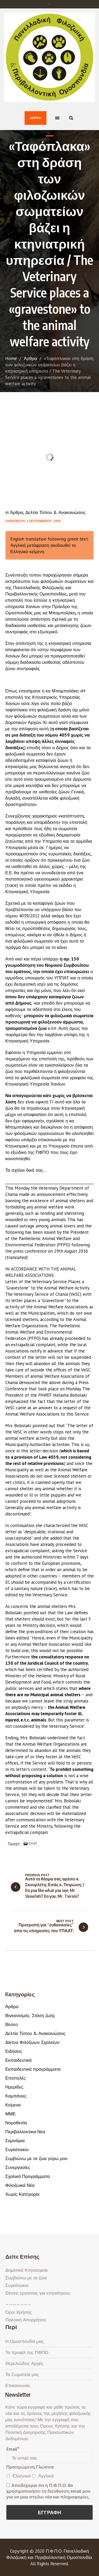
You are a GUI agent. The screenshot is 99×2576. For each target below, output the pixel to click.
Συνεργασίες (17, 2167)
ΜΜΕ (10, 2114)
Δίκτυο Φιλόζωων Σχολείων (32, 2042)
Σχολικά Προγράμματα (27, 2176)
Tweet (13, 1843)
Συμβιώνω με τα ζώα (25, 2278)
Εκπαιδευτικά (18, 2060)
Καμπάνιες (15, 2096)
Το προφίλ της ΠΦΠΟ (26, 2352)
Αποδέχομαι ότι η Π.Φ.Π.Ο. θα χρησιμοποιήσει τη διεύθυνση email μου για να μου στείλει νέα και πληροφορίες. (48, 2491)
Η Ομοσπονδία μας (24, 2341)
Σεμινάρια (15, 2140)
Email (12, 2449)
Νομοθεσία (16, 2123)
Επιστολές (15, 2078)
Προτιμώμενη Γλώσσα (30, 2467)
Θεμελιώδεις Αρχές (24, 2363)
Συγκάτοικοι (17, 2149)
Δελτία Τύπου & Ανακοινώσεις (55, 512)
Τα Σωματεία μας (22, 2374)
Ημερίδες (14, 2087)
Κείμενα (13, 2105)
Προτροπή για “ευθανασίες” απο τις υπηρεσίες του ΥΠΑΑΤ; (44, 1927)
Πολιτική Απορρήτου (25, 2320)
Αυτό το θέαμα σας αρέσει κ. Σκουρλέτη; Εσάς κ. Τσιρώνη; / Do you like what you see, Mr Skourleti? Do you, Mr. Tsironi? (54, 1887)
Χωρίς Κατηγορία (22, 2194)
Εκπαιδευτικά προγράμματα (32, 2069)
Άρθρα (30, 358)
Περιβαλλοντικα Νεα (25, 2132)
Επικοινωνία (17, 2385)
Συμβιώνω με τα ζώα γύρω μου (36, 2158)
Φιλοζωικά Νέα (20, 2185)
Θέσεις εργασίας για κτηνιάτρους (37, 2293)
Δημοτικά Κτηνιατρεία (26, 2270)
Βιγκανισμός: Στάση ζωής (30, 2015)
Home (11, 358)
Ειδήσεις (13, 2051)
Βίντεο (11, 2024)
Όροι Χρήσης (18, 2312)
